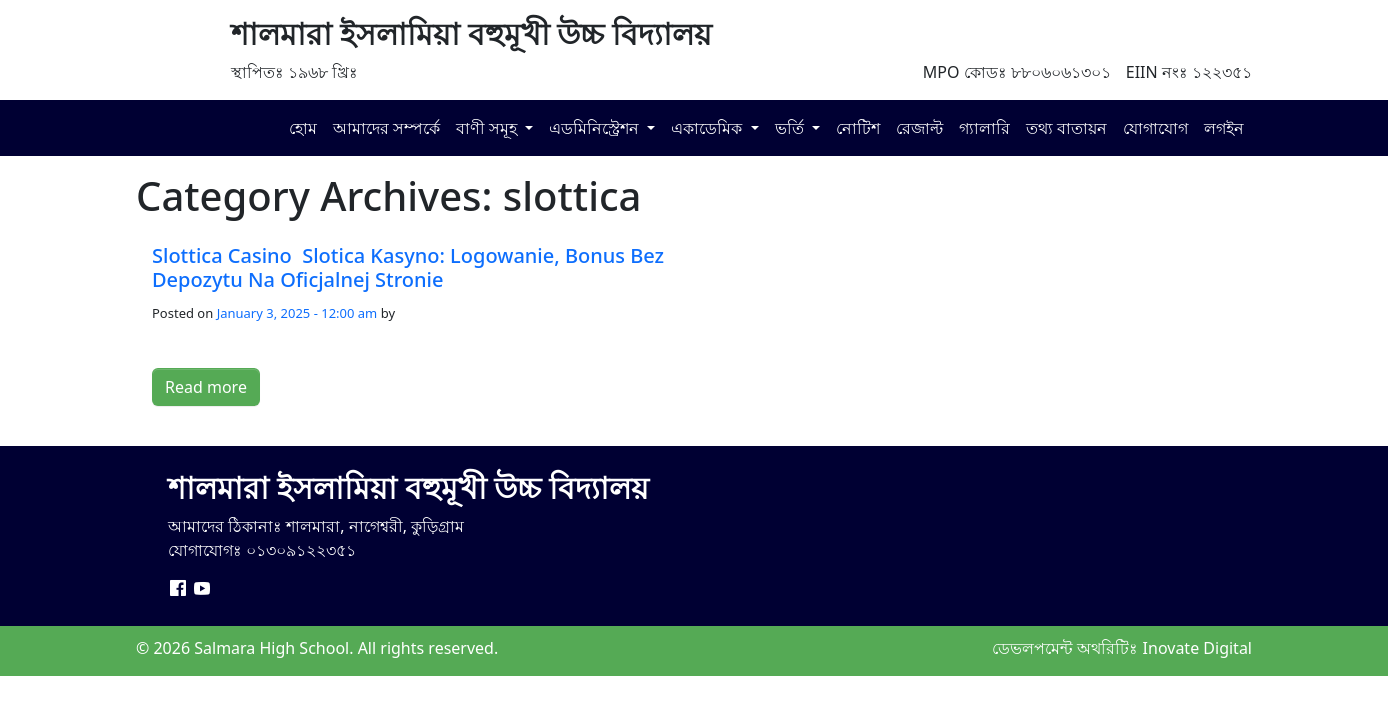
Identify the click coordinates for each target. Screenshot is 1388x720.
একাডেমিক (708, 128)
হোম (303, 128)
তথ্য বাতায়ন (1066, 128)
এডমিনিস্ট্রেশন (596, 128)
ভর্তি (791, 128)
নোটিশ (858, 128)
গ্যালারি (984, 128)
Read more (206, 387)
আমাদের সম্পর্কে (386, 128)
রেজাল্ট (919, 128)
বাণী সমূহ (488, 128)
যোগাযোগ (1155, 128)
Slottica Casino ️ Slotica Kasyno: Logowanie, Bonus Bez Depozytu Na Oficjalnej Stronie (408, 267)
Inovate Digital (1197, 648)
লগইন (1224, 128)
